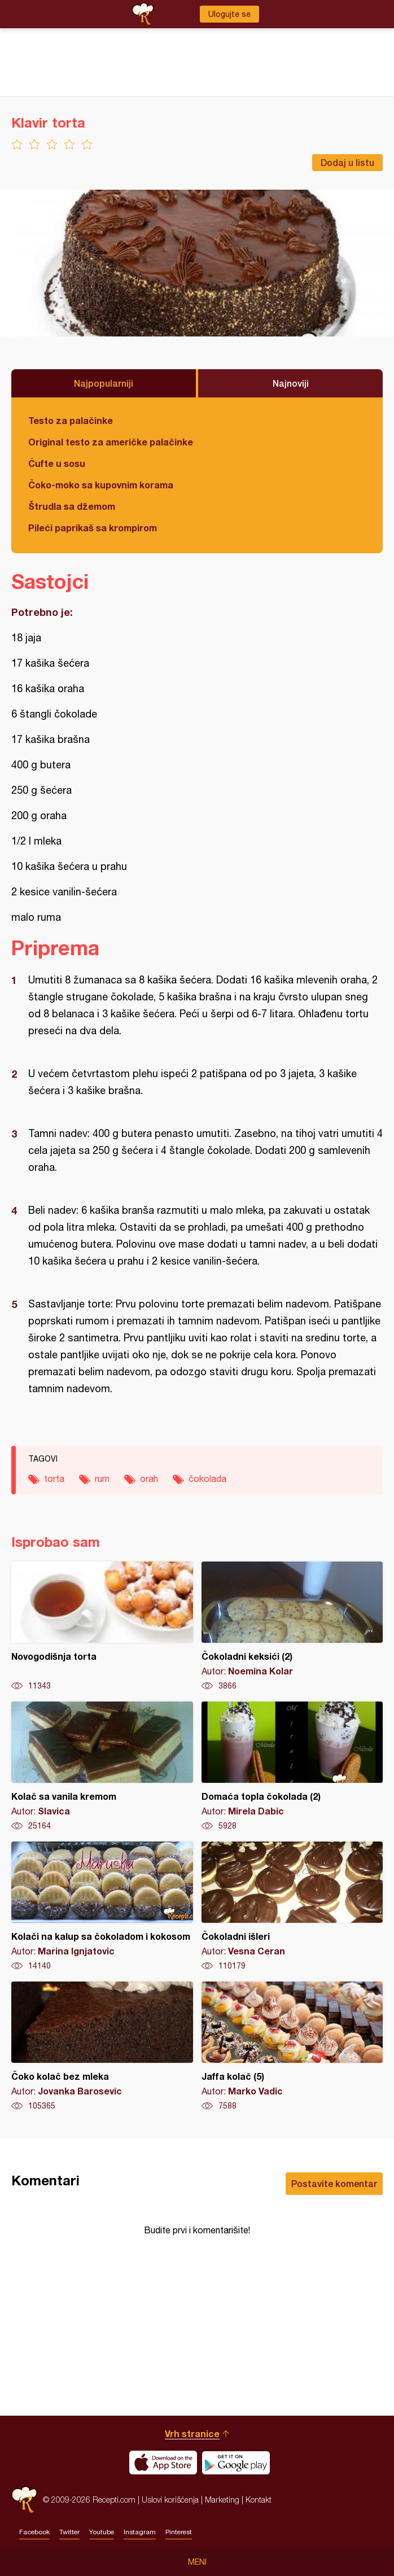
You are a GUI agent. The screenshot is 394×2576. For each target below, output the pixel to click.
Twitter (69, 2532)
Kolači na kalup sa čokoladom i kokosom (102, 1906)
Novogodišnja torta (102, 1626)
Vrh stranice (192, 2433)
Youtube (101, 2532)
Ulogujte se (229, 14)
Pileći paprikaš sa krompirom (92, 527)
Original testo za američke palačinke (110, 441)
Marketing (222, 2499)
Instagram (140, 2532)
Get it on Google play (236, 2462)
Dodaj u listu (347, 162)
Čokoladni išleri (292, 1906)
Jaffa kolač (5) (292, 2046)
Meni (197, 2561)
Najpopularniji (103, 383)
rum (102, 1478)
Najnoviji (291, 383)
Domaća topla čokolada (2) (292, 1766)
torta (54, 1478)
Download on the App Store (163, 2462)
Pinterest (178, 2532)
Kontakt (259, 2499)
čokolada (207, 1478)
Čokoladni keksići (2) (292, 1626)
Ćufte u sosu (56, 463)
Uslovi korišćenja (170, 2499)
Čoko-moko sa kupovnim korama (100, 484)
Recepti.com (24, 2499)
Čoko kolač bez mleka (102, 2046)
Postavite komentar (334, 2183)
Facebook (34, 2532)
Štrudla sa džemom (71, 506)
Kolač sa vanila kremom (102, 1766)
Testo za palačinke (70, 420)
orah (149, 1478)
